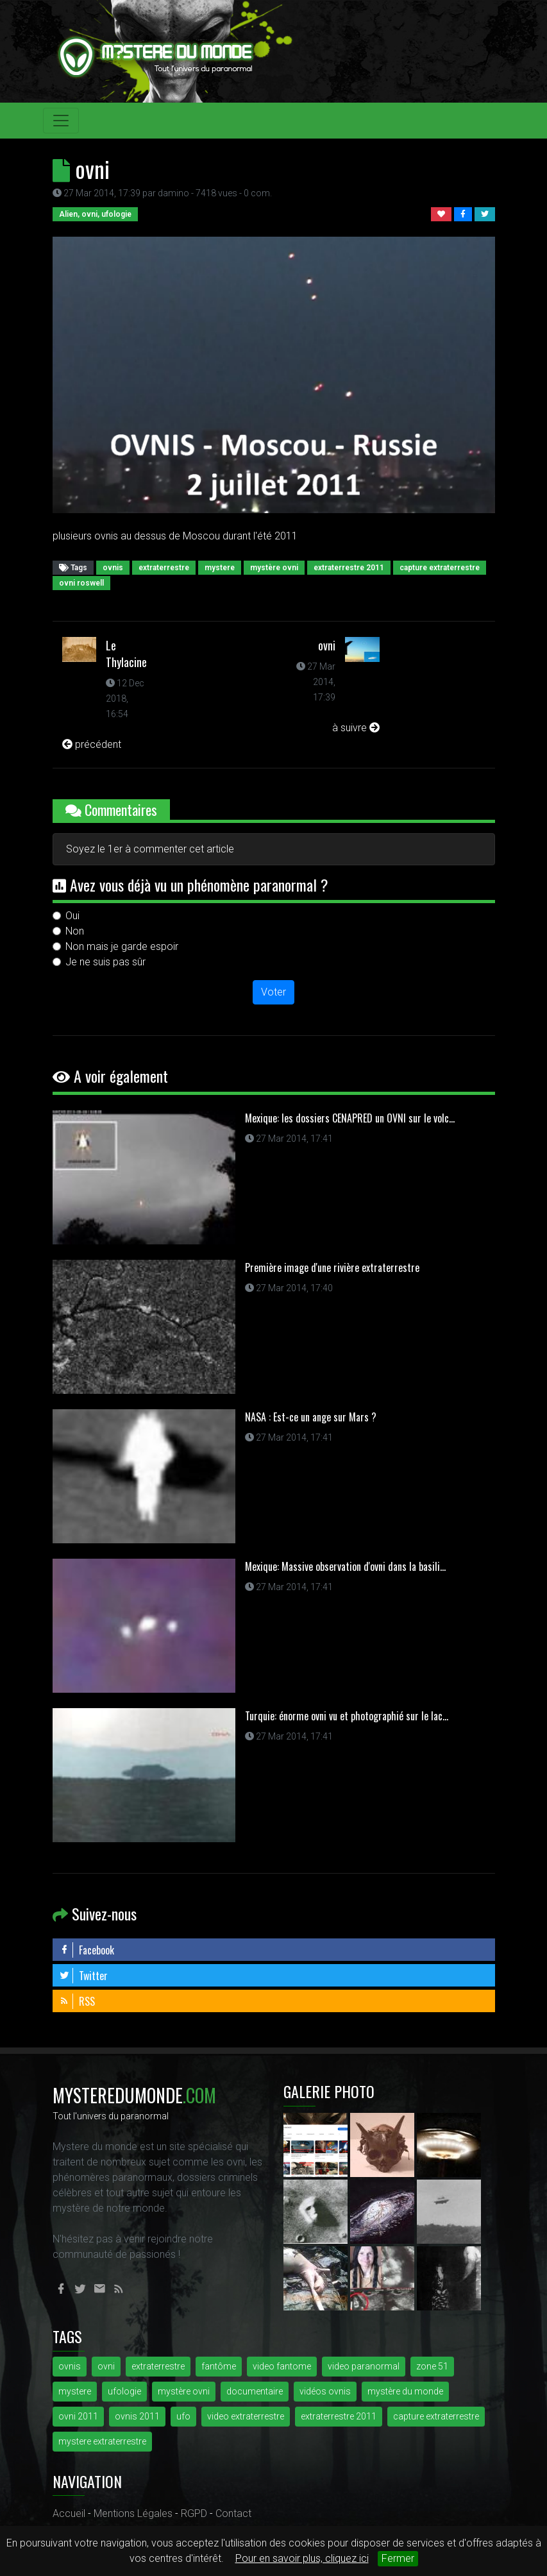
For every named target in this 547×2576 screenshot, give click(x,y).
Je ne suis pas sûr (105, 962)
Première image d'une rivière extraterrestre (332, 1267)
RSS (77, 2001)
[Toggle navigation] (61, 120)
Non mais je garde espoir (121, 946)
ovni (326, 645)
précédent (91, 744)
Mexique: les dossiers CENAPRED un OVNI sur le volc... (350, 1118)
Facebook (86, 1950)
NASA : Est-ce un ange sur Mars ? (310, 1417)
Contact (233, 2513)
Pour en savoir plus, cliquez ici (302, 2558)
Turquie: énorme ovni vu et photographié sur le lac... (346, 1716)
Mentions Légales (133, 2513)
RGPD (194, 2513)
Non (74, 931)
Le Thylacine (126, 653)
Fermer (398, 2558)
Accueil (69, 2513)
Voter (273, 992)
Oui (72, 916)
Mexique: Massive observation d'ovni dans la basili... (345, 1566)
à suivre (356, 728)
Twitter (83, 1975)
